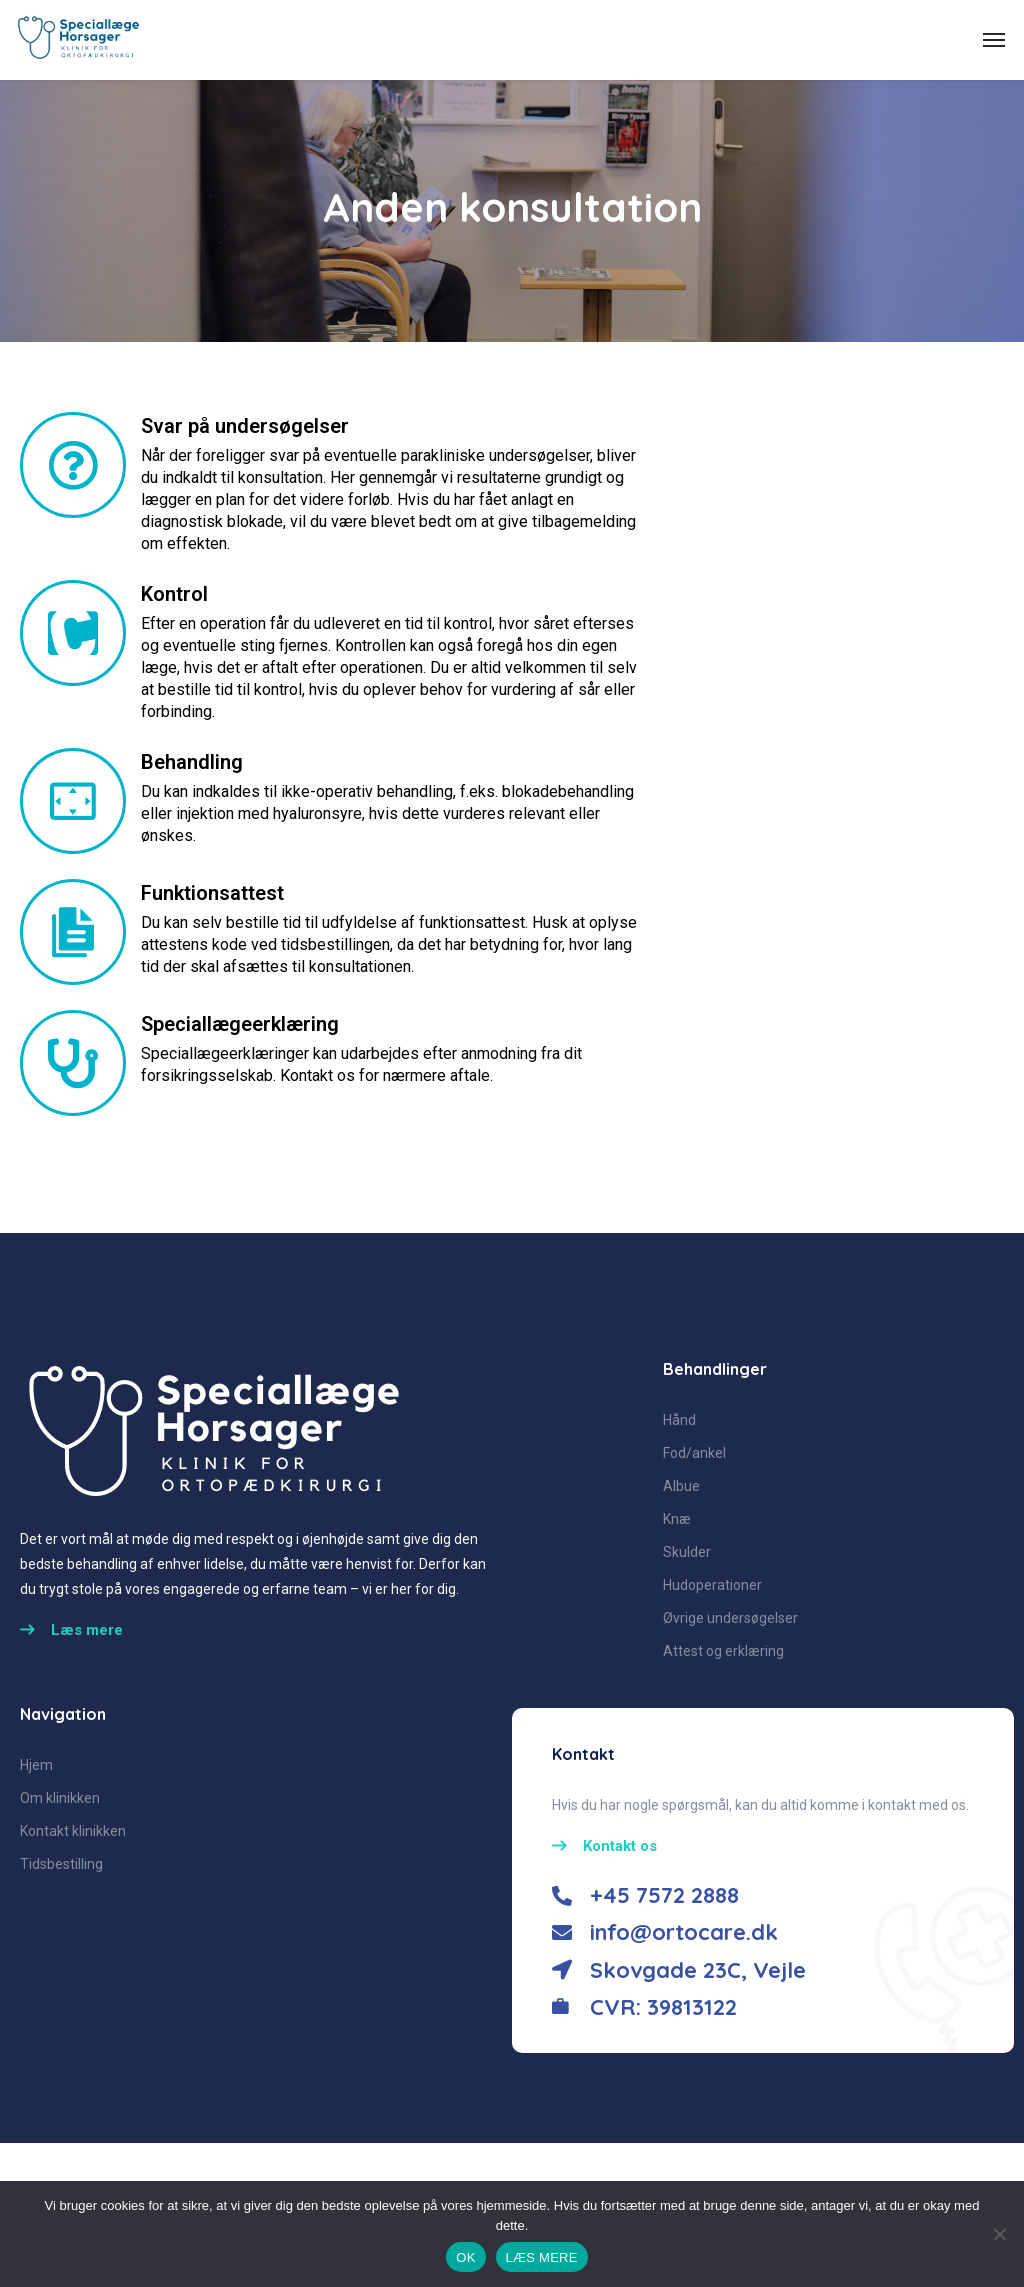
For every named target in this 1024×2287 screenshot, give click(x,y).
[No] (999, 2234)
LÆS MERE (542, 2257)
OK (465, 2257)
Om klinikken (60, 1798)
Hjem (36, 1765)
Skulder (687, 1552)
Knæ (677, 1519)
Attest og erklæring (723, 1651)
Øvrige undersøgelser (730, 1618)
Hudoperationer (712, 1585)
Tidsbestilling (61, 1864)
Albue (681, 1486)
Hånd (679, 1420)
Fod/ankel (694, 1453)
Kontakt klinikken (73, 1831)
